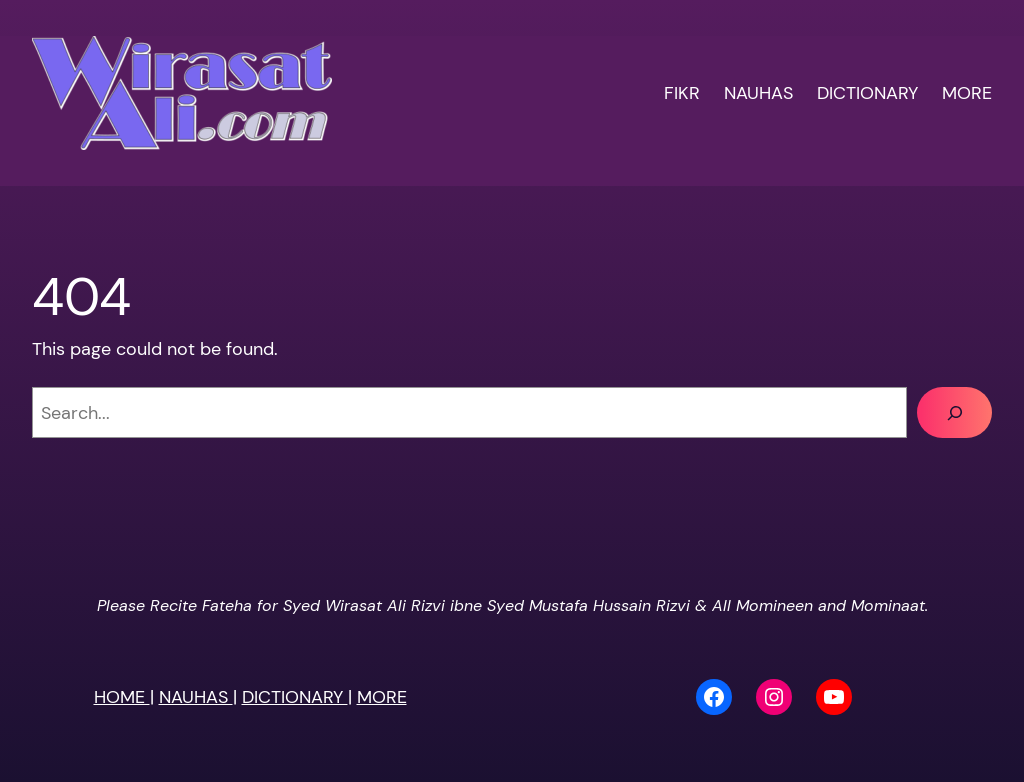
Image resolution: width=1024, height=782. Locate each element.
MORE (382, 697)
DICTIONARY (295, 697)
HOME (122, 697)
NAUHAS (196, 697)
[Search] (954, 412)
